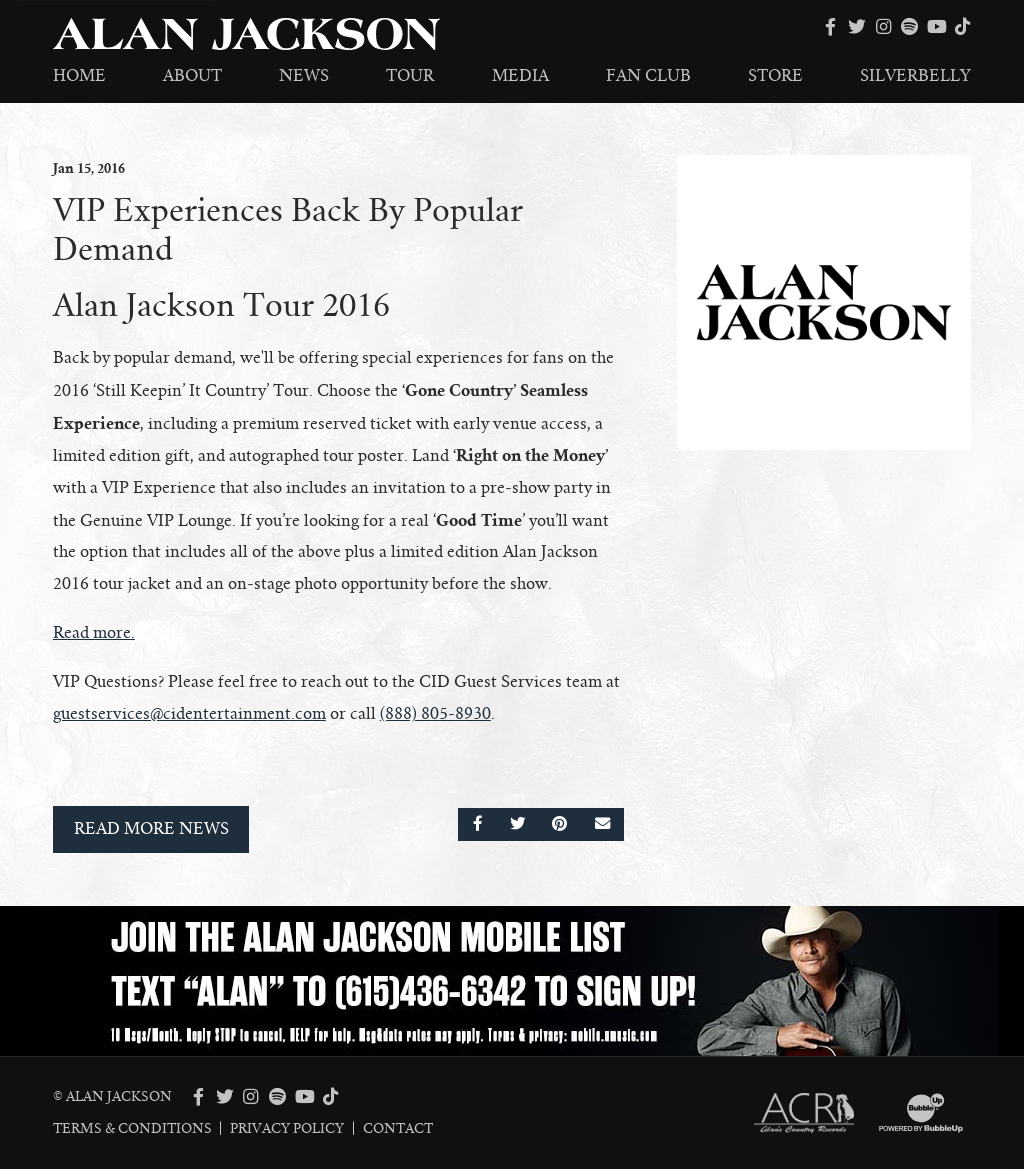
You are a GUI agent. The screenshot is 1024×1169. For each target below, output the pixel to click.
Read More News (151, 829)
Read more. (94, 633)
